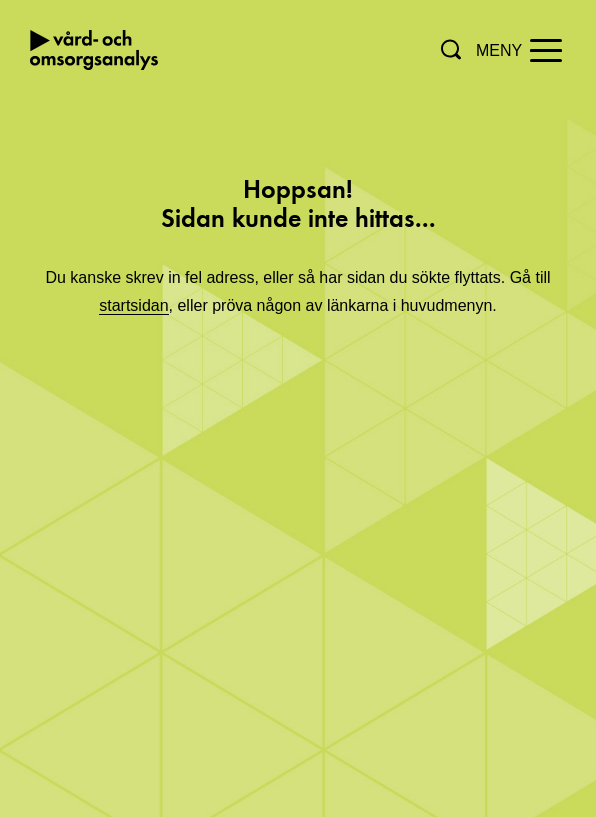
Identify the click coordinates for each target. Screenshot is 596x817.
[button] (451, 49)
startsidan (133, 305)
